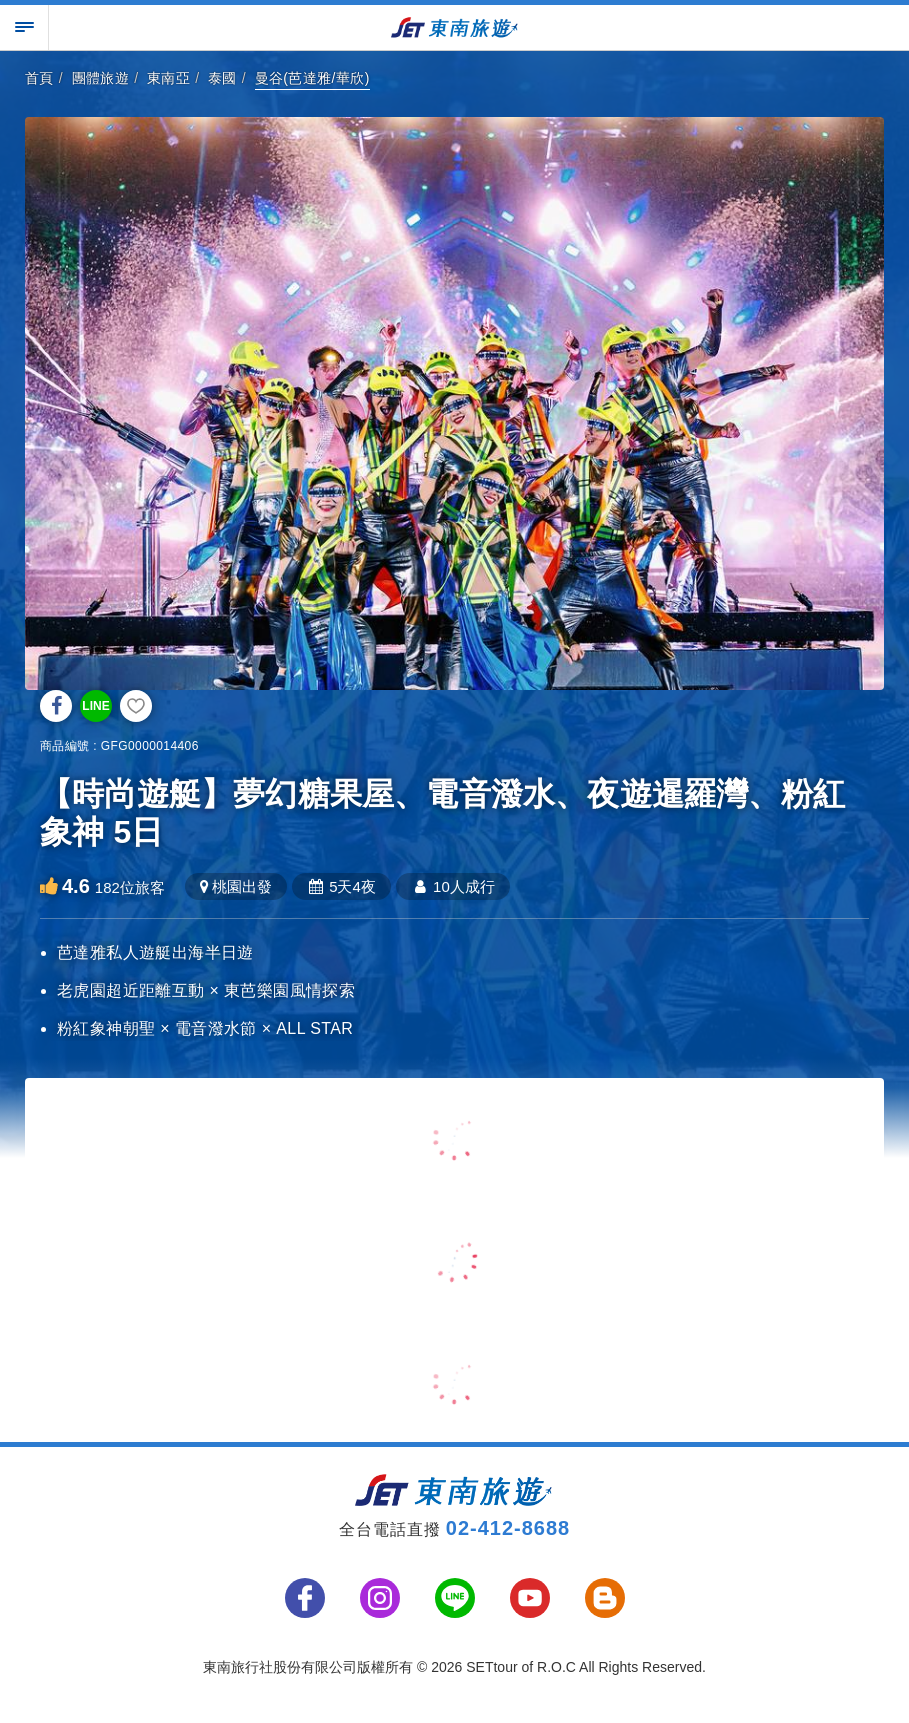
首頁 (39, 78)
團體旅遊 (101, 78)
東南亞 (168, 78)
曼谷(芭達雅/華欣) (312, 78)
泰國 (222, 78)
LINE (95, 706)
